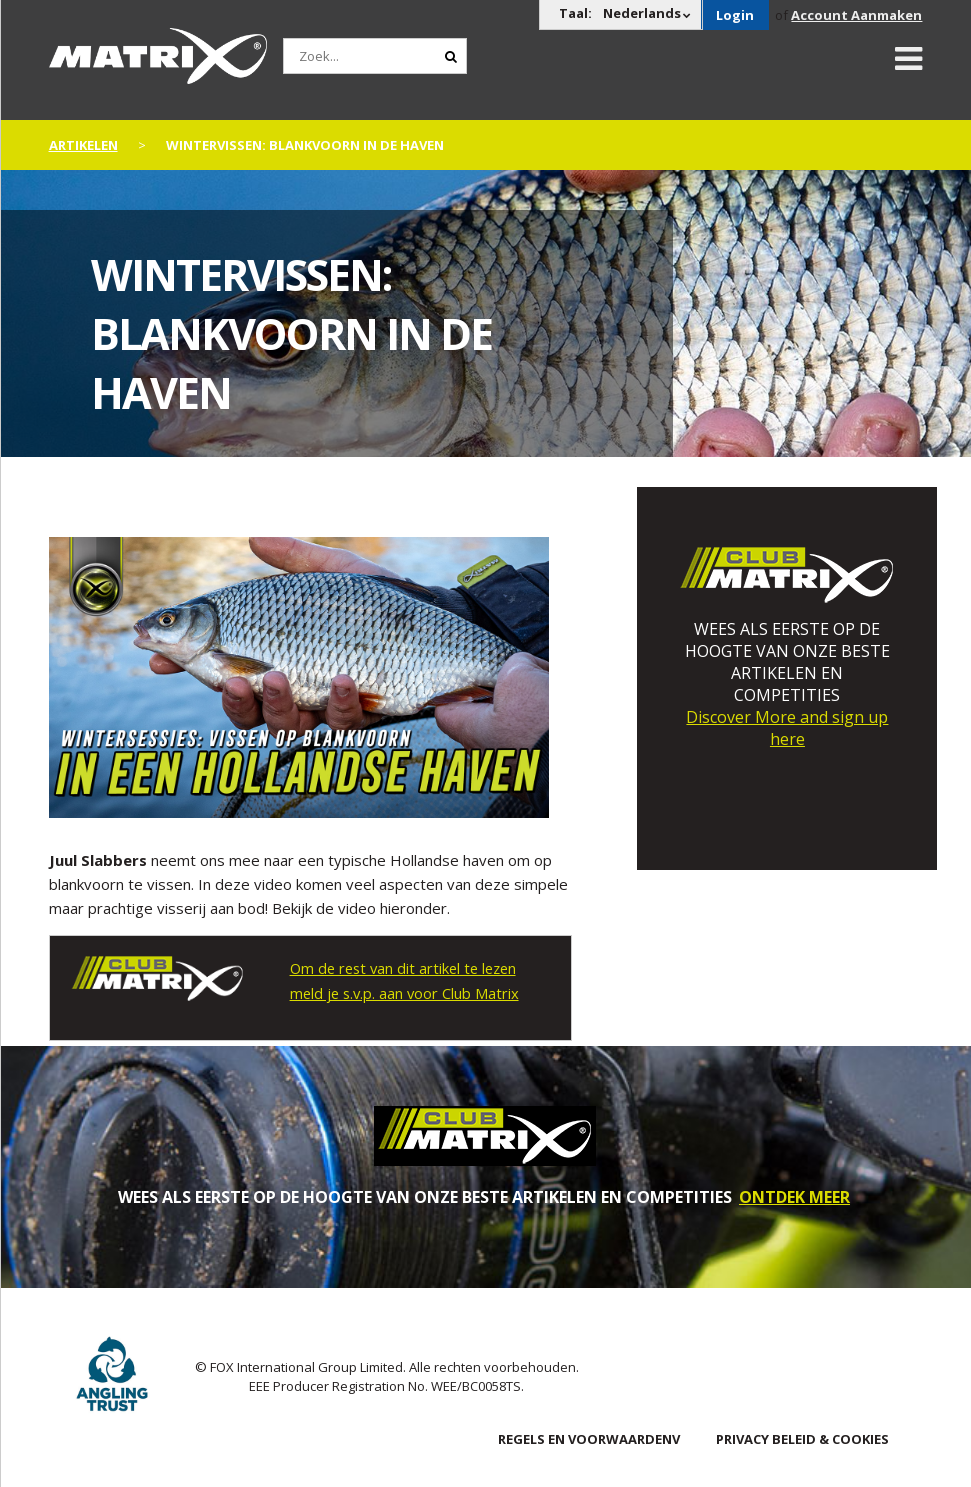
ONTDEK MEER (794, 1196)
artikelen (83, 145)
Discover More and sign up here (787, 728)
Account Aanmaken (856, 15)
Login (735, 15)
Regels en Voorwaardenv (589, 1438)
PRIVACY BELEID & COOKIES (802, 1438)
